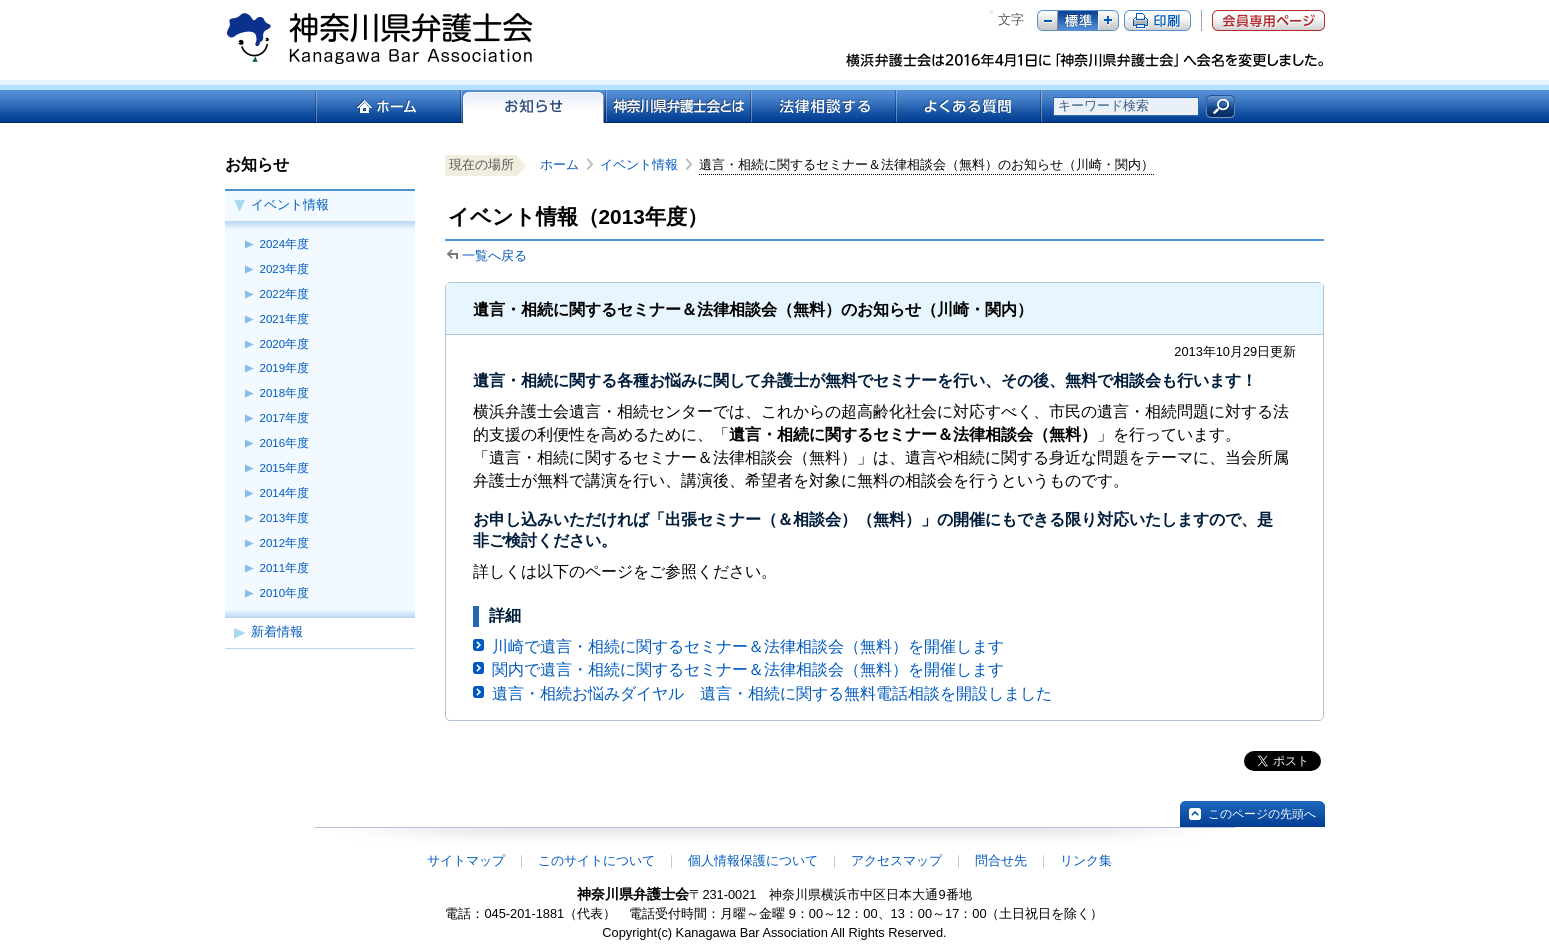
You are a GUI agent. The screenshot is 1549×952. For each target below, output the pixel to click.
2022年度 (285, 294)
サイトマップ (466, 860)
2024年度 (285, 244)
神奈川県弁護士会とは (677, 106)
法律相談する (822, 106)
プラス (1108, 20)
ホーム (387, 106)
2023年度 (285, 269)
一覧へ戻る (494, 255)
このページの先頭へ (1262, 814)
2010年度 (285, 593)
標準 (1078, 20)
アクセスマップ (896, 860)
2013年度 (285, 518)
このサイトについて (596, 860)
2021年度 (285, 319)
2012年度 (285, 543)
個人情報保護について (753, 860)
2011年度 (285, 568)
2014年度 (285, 493)
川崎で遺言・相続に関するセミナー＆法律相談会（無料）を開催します (748, 646)
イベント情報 (290, 204)
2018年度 (285, 393)
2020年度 (285, 344)
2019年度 (285, 368)
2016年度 (285, 443)
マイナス (1047, 20)
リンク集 (1086, 860)
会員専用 (1268, 20)
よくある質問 (968, 106)
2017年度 (285, 418)
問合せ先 (1001, 860)
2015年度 (285, 468)
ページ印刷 (1157, 20)
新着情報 (277, 631)
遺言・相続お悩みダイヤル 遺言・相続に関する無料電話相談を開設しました (772, 693)
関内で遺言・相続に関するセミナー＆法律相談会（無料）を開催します (748, 669)
